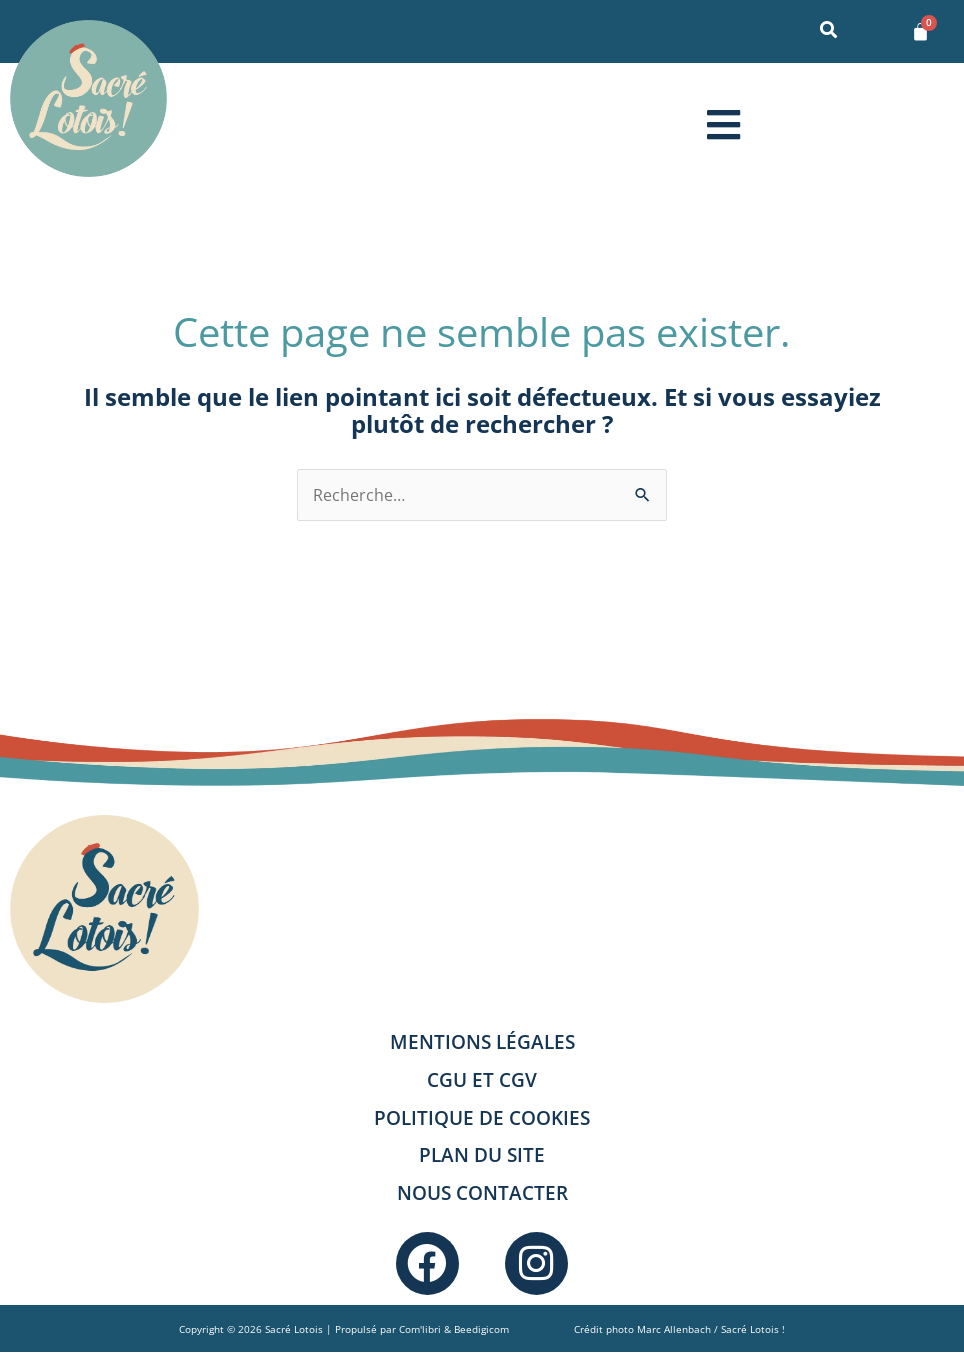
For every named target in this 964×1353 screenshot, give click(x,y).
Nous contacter (482, 1192)
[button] (723, 125)
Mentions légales (482, 1041)
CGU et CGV (482, 1079)
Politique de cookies (482, 1117)
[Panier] (920, 31)
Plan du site (482, 1154)
